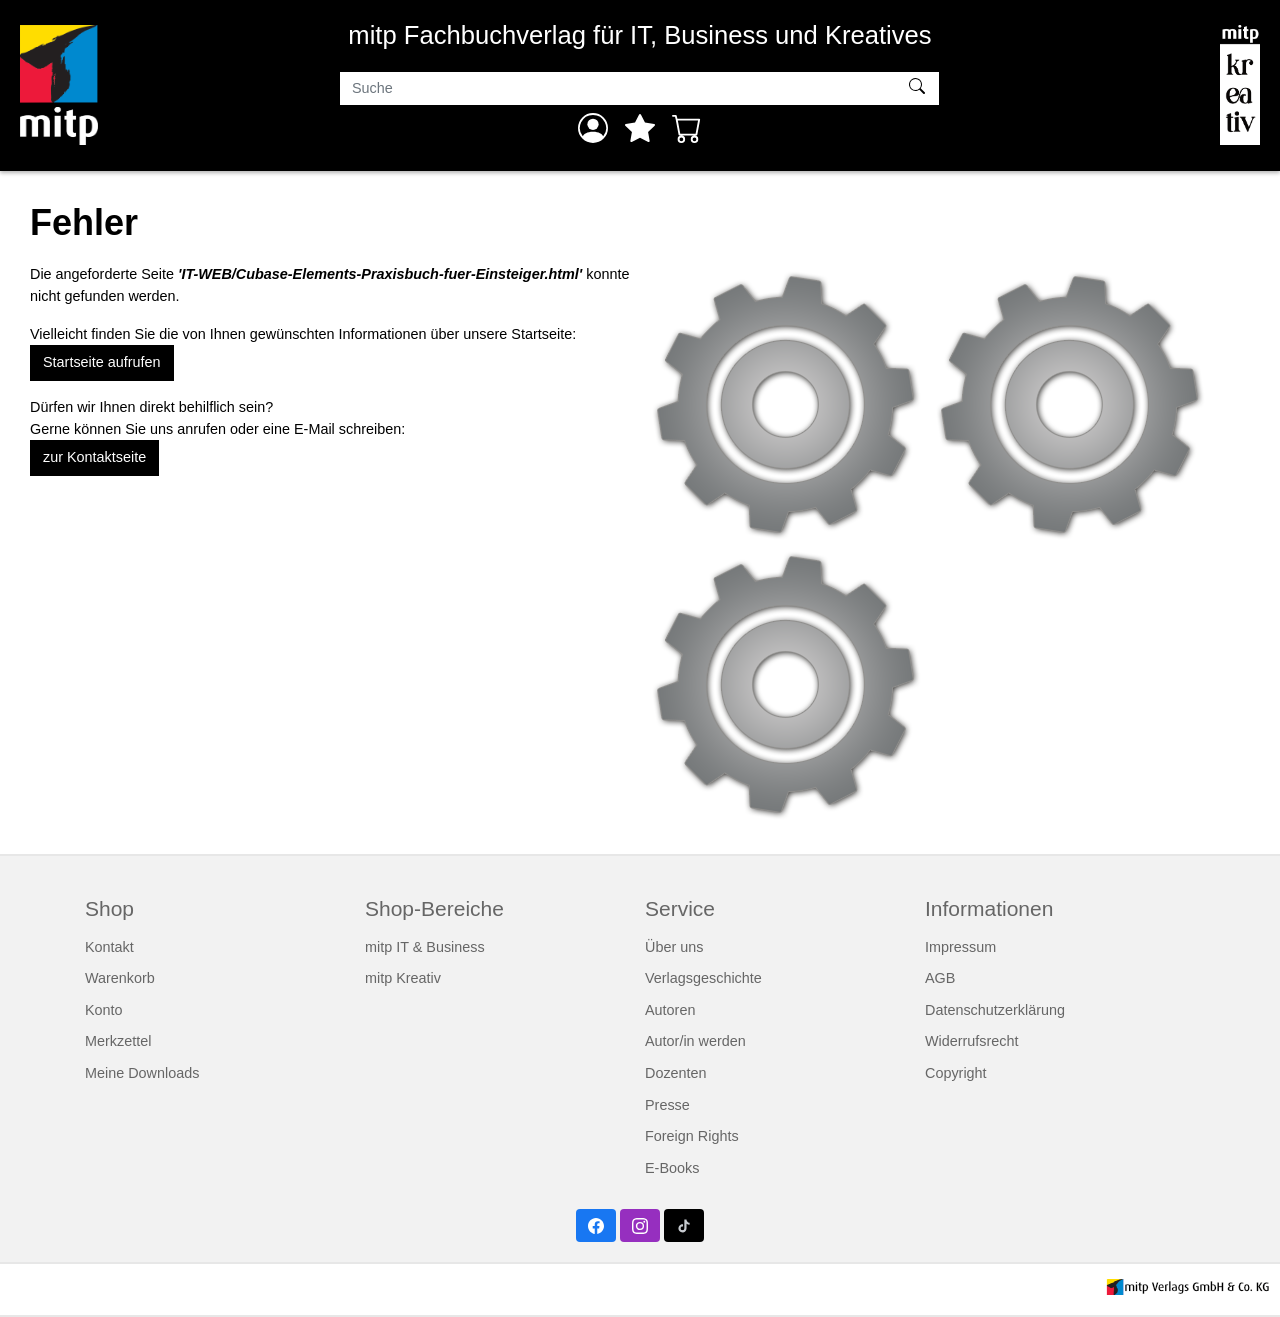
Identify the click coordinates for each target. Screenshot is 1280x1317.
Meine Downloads (142, 1073)
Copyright (956, 1073)
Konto (104, 1010)
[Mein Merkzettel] (640, 128)
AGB (940, 978)
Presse (667, 1105)
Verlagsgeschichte (703, 978)
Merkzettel (118, 1041)
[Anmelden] (593, 128)
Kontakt (109, 947)
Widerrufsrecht (972, 1041)
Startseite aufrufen (102, 362)
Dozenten (676, 1073)
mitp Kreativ (403, 978)
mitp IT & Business (425, 947)
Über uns (674, 947)
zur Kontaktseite (94, 457)
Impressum (960, 947)
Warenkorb (120, 978)
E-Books (672, 1168)
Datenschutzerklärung (995, 1010)
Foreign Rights (692, 1136)
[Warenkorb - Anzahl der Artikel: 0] (687, 128)
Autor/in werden (695, 1041)
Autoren (670, 1010)
